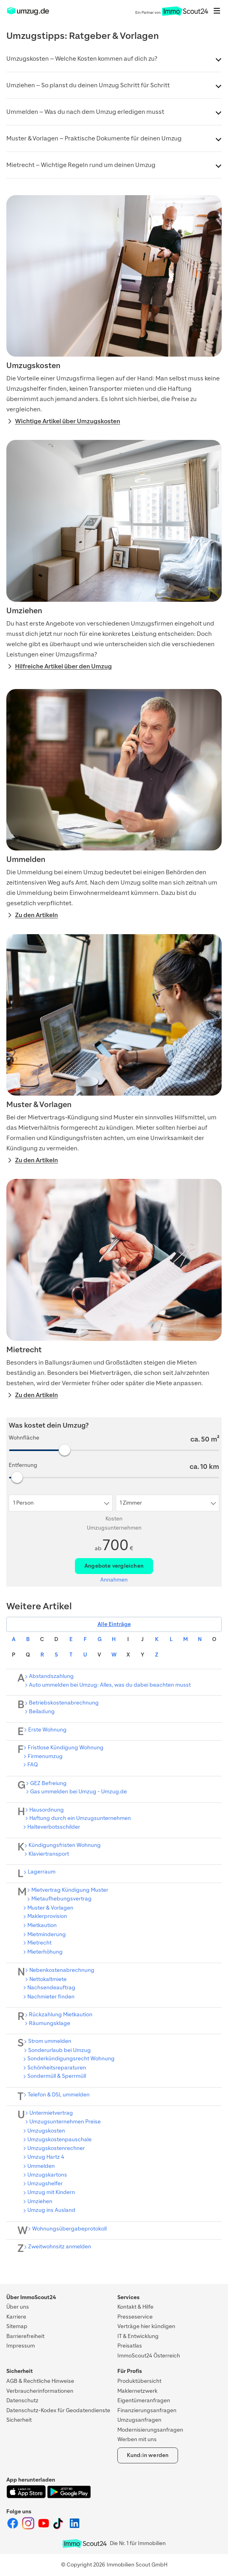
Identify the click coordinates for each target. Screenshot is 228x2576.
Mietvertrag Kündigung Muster (69, 1890)
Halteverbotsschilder (53, 1827)
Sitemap (16, 2326)
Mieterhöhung (45, 1951)
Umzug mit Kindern (51, 2192)
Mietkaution (42, 1925)
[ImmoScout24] (28, 14)
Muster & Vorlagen (50, 1907)
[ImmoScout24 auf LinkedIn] (74, 2527)
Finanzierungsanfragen (146, 2410)
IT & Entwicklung (138, 2336)
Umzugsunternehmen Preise (65, 2121)
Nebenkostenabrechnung (61, 1970)
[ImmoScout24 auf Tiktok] (60, 2527)
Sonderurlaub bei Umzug (59, 2050)
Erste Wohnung (47, 1729)
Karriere (16, 2316)
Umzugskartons (47, 2174)
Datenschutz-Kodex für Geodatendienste (58, 2410)
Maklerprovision (47, 1916)
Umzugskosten (46, 2130)
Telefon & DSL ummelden (59, 2094)
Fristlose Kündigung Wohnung (65, 1747)
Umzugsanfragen (139, 2420)
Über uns (17, 2306)
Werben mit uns (137, 2439)
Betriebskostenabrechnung (64, 1702)
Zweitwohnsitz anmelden (59, 2246)
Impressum (20, 2345)
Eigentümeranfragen (143, 2400)
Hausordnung (46, 1809)
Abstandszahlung (51, 1676)
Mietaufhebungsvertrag (61, 1898)
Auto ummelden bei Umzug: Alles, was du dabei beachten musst (110, 1685)
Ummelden (41, 2166)
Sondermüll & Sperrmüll (56, 2076)
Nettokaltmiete (48, 1979)
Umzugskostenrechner (56, 2148)
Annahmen (114, 1579)
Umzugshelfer (45, 2183)
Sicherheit (19, 2420)
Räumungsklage (49, 2023)
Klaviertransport (49, 1853)
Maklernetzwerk (137, 2391)
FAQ (32, 1764)
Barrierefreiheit (25, 2336)
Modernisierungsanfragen (150, 2429)
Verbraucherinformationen (39, 2391)
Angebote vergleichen (114, 1565)
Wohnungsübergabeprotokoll (69, 2228)
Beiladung (42, 1711)
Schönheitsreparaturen (56, 2067)
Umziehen (39, 2201)
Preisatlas (129, 2345)
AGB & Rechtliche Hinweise (40, 2381)
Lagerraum (42, 1871)
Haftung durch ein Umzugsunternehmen (80, 1818)
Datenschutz (22, 2400)
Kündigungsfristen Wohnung (65, 1845)
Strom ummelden (49, 2041)
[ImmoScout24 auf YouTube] (44, 2527)
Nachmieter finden (51, 1996)
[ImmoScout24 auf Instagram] (29, 2527)
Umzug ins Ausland (51, 2210)
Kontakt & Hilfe (135, 2306)
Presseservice (135, 2316)
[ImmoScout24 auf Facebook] (13, 2527)
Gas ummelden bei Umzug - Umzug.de (78, 1791)
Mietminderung (46, 1934)
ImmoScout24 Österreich (148, 2355)
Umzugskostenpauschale (59, 2139)
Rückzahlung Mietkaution (60, 2014)
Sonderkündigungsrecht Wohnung (71, 2058)
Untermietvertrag (51, 2113)
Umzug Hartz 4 (45, 2157)
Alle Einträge (114, 1624)
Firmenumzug (45, 1756)
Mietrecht (39, 1942)
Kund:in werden (148, 2455)
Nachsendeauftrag (51, 1987)
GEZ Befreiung (48, 1783)
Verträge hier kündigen (146, 2326)
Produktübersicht (139, 2381)
